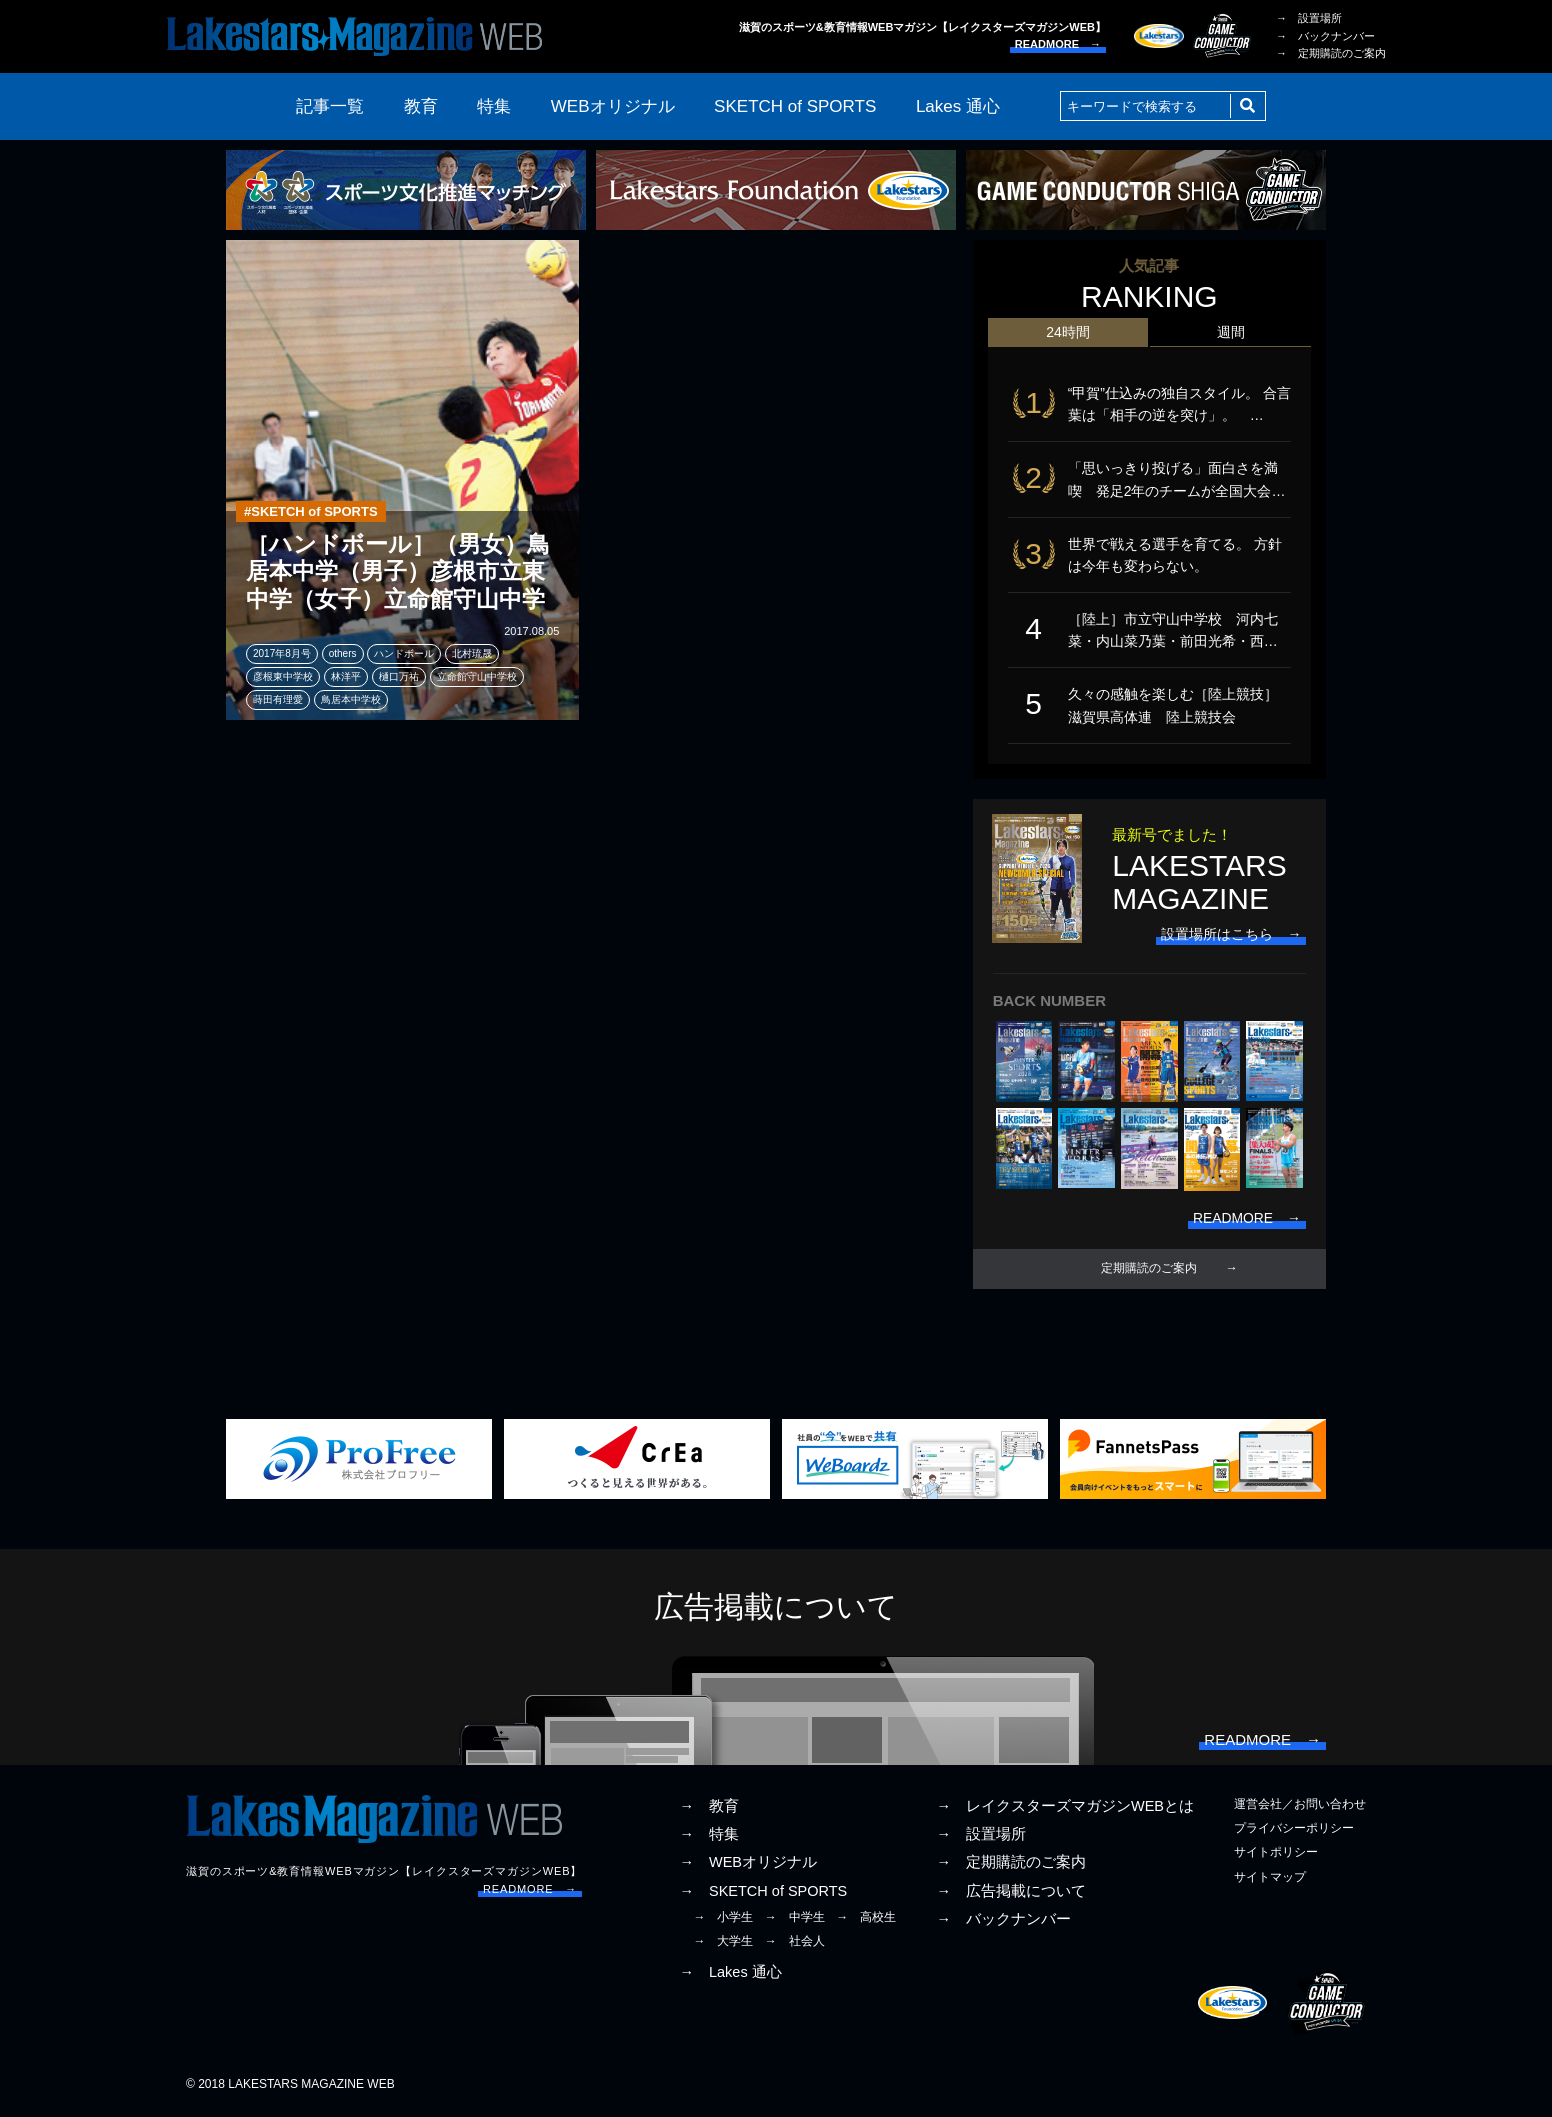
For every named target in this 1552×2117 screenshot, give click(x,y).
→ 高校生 (866, 1920)
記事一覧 (330, 106)
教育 (421, 106)
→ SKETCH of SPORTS (763, 1894)
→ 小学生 (723, 1920)
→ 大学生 (723, 1944)
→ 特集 (709, 1837)
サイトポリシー (1276, 1856)
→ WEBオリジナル (748, 1866)
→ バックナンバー (1325, 36)
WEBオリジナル (613, 106)
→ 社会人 (795, 1944)
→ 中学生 (795, 1920)
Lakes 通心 (958, 106)
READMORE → (1058, 44)
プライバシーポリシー (1294, 1831)
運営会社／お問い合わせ (1300, 1807)
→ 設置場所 (1309, 18)
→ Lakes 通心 (730, 1975)
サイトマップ (1270, 1880)
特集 (494, 106)
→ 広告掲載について (1011, 1894)
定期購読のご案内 (1149, 1271)
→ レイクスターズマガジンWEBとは (1065, 1809)
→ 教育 (709, 1809)
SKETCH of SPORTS (795, 106)
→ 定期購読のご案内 (1331, 53)
